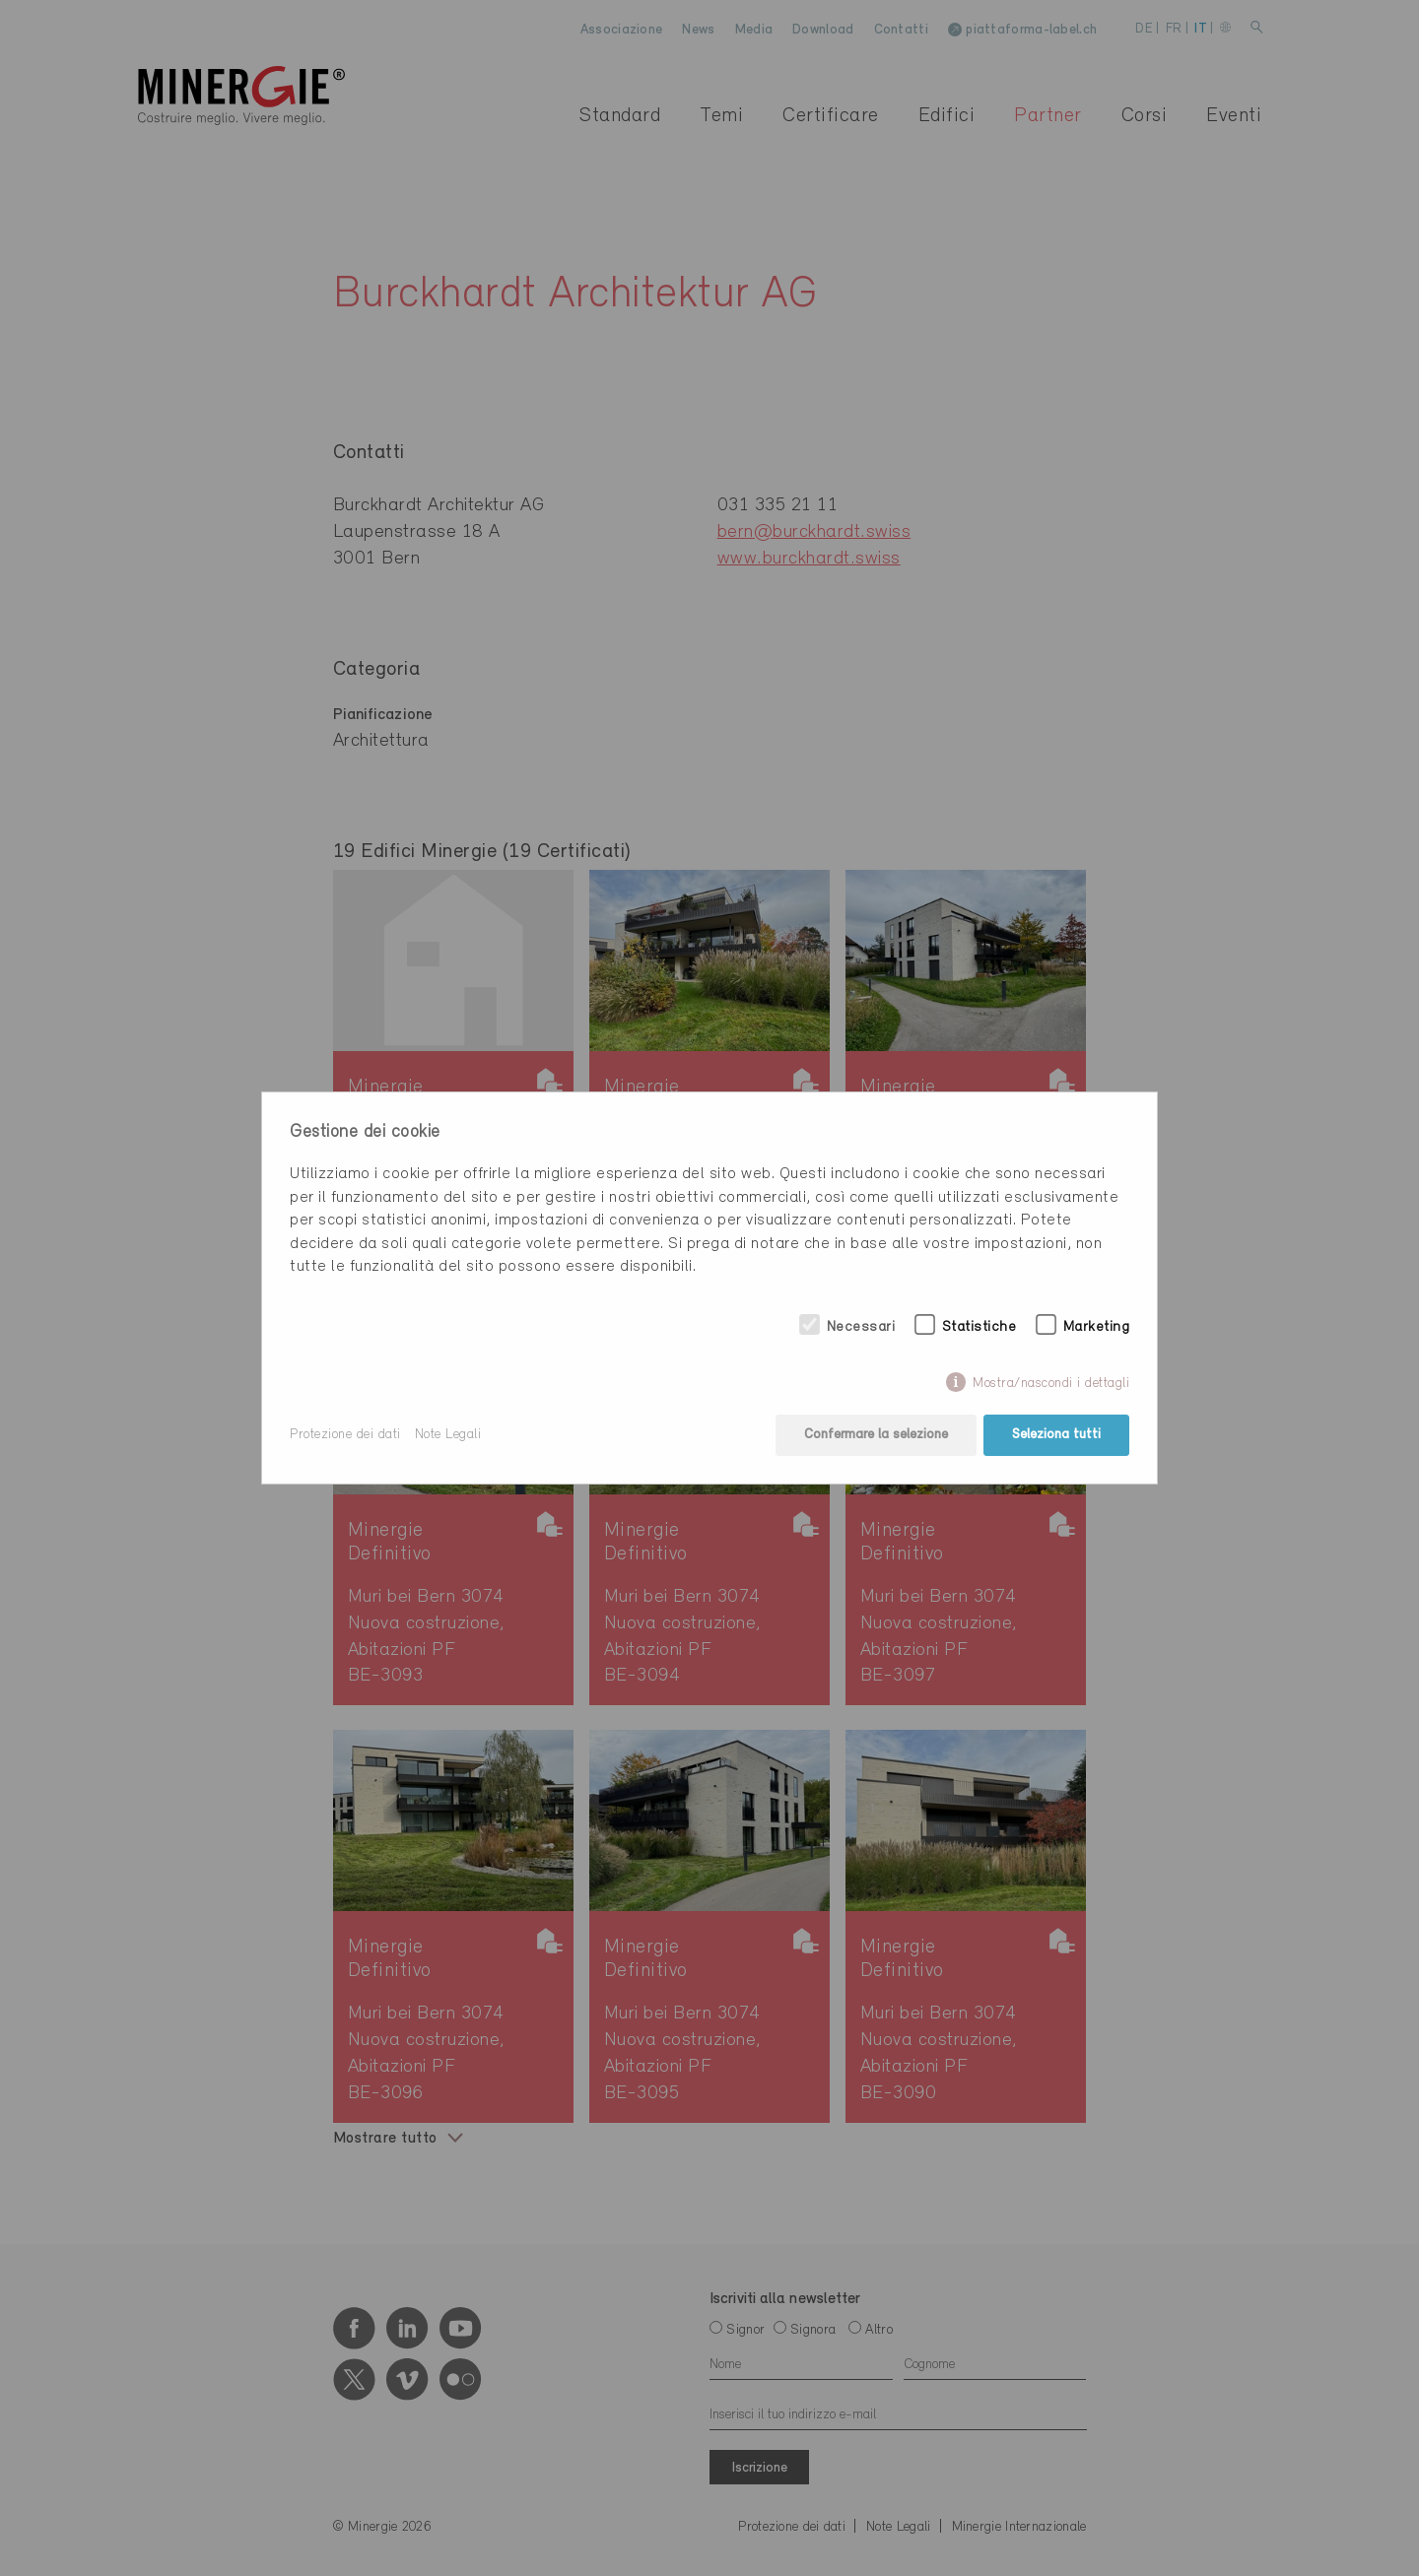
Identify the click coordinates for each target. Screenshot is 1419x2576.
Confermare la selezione (876, 1434)
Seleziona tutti (1056, 1434)
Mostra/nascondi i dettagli (1051, 1383)
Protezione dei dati (345, 1434)
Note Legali (448, 1434)
